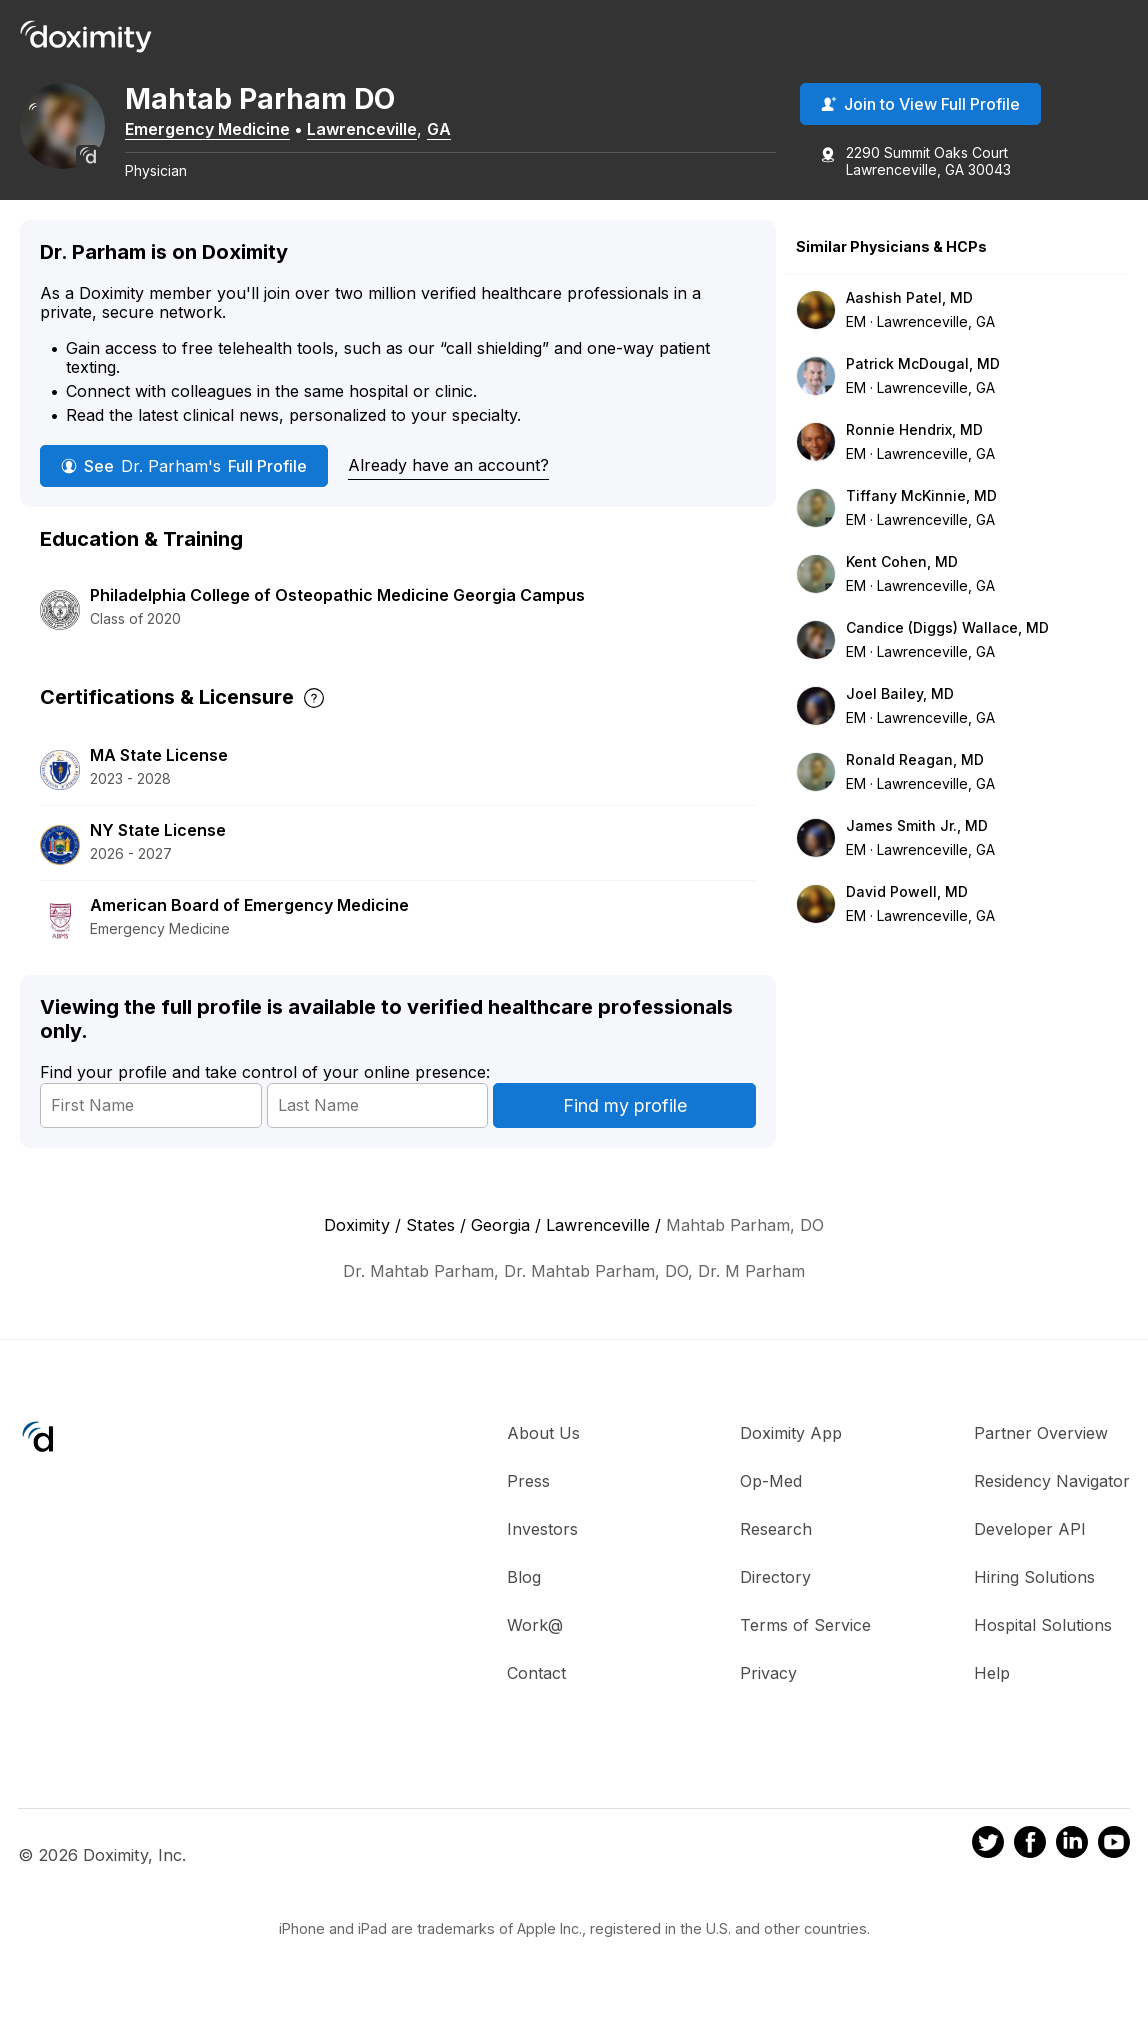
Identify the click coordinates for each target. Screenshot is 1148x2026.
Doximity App (791, 1460)
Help (992, 1700)
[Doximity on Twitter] (988, 1873)
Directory (775, 1604)
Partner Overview (1041, 1460)
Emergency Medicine (242, 133)
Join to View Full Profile (920, 109)
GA (474, 133)
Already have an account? (448, 493)
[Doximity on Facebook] (1030, 1873)
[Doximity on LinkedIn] (1072, 1873)
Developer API (1030, 1556)
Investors (542, 1556)
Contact (536, 1700)
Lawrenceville (397, 133)
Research (776, 1556)
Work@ (535, 1652)
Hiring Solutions (1034, 1604)
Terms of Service (805, 1652)
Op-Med (771, 1508)
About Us (543, 1460)
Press (528, 1508)
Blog (524, 1604)
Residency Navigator (1052, 1508)
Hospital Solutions (1043, 1652)
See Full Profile (184, 494)
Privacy (768, 1700)
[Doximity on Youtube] (1114, 1873)
